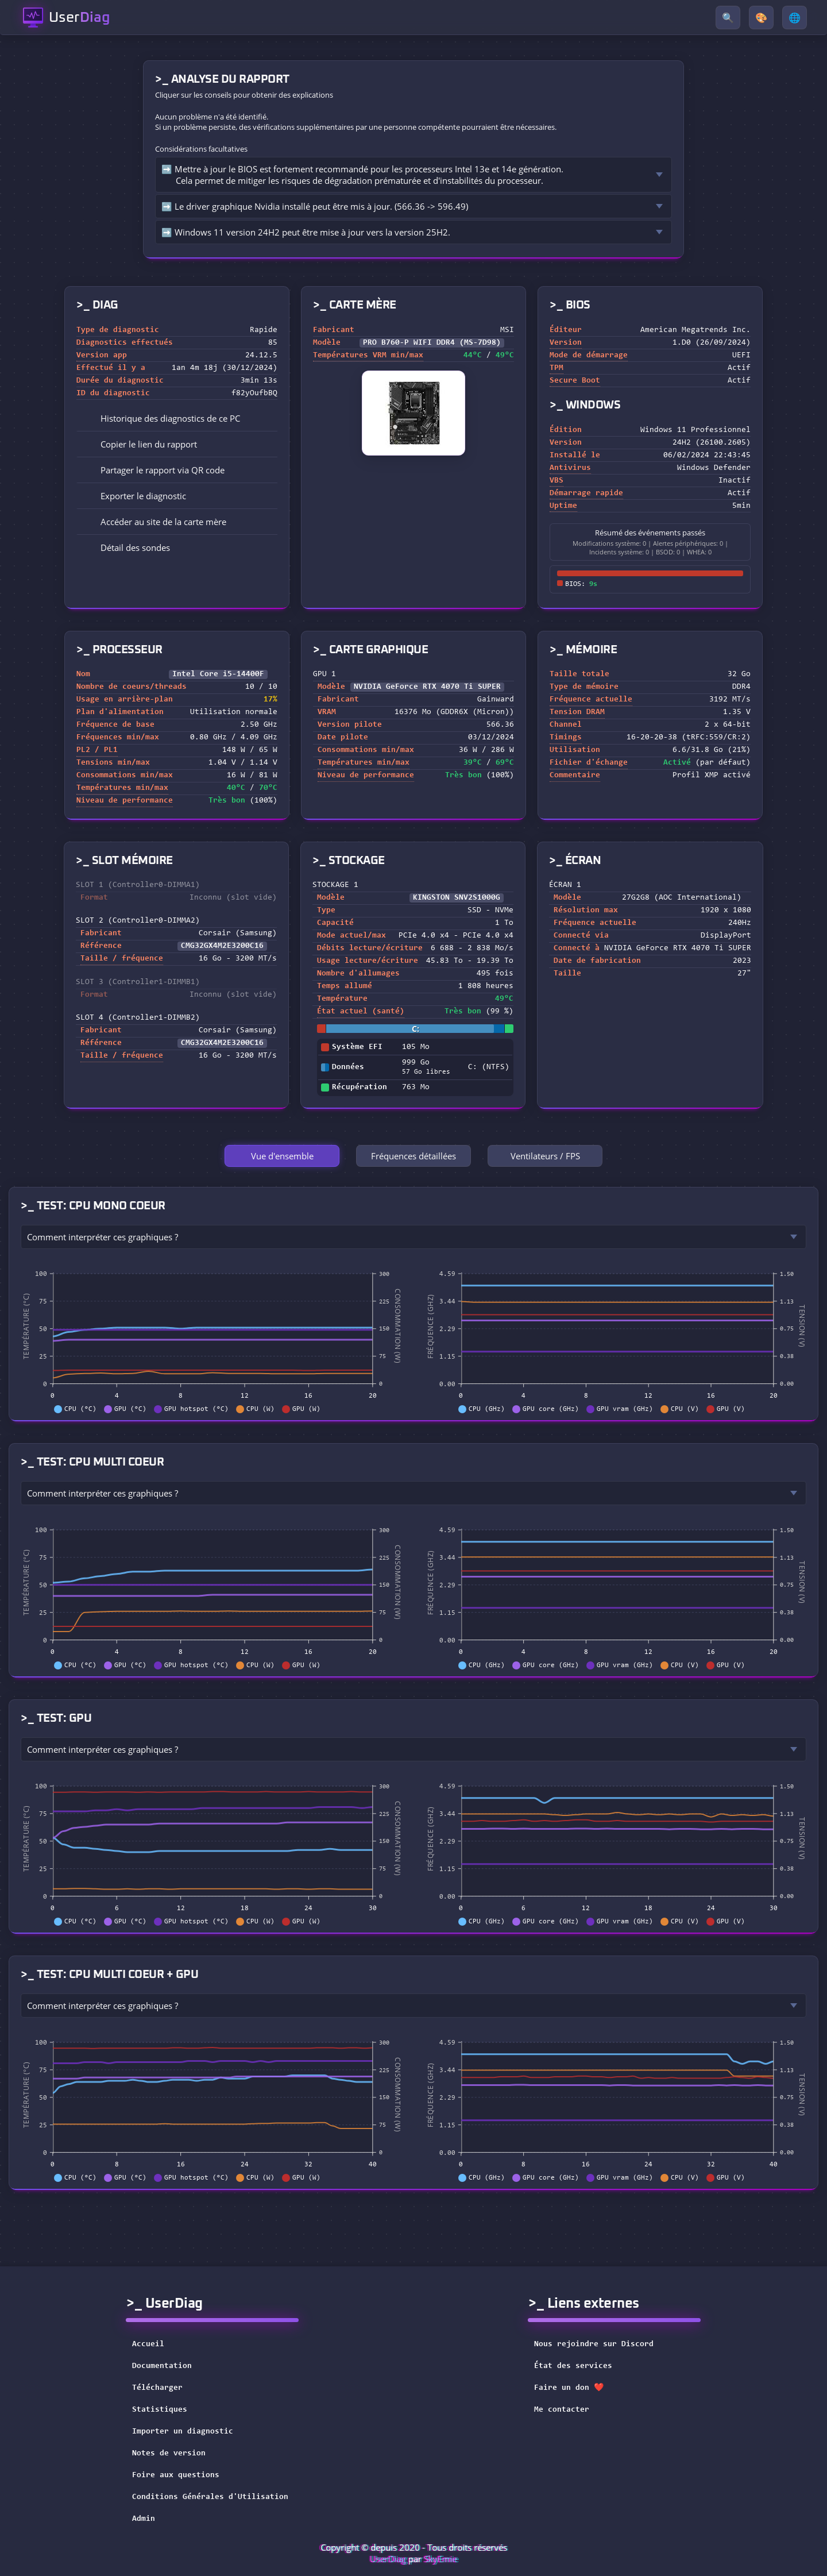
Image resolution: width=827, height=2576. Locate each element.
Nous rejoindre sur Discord (601, 2344)
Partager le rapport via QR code (154, 470)
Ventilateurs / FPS (545, 1156)
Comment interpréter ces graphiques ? (102, 1237)
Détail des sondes (127, 547)
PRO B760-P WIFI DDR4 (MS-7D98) (432, 343)
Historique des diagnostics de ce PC (162, 418)
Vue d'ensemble (282, 1156)
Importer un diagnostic (182, 2432)
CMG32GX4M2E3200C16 (222, 946)
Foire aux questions (175, 2475)
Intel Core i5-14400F (218, 674)
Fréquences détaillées (413, 1156)
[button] (176, 444)
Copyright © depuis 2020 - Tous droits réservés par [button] (413, 2553)
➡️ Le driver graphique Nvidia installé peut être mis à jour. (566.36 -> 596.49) (314, 206)
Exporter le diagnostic (135, 496)
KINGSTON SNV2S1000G (456, 898)
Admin (143, 2519)
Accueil (148, 2344)
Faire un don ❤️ (576, 2388)
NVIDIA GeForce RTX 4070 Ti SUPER (427, 687)
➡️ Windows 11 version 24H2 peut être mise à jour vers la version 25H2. (305, 232)
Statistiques (159, 2410)
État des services (580, 2366)
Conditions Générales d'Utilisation (210, 2497)
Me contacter (569, 2410)
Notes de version (169, 2454)
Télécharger (157, 2388)
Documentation (162, 2366)
